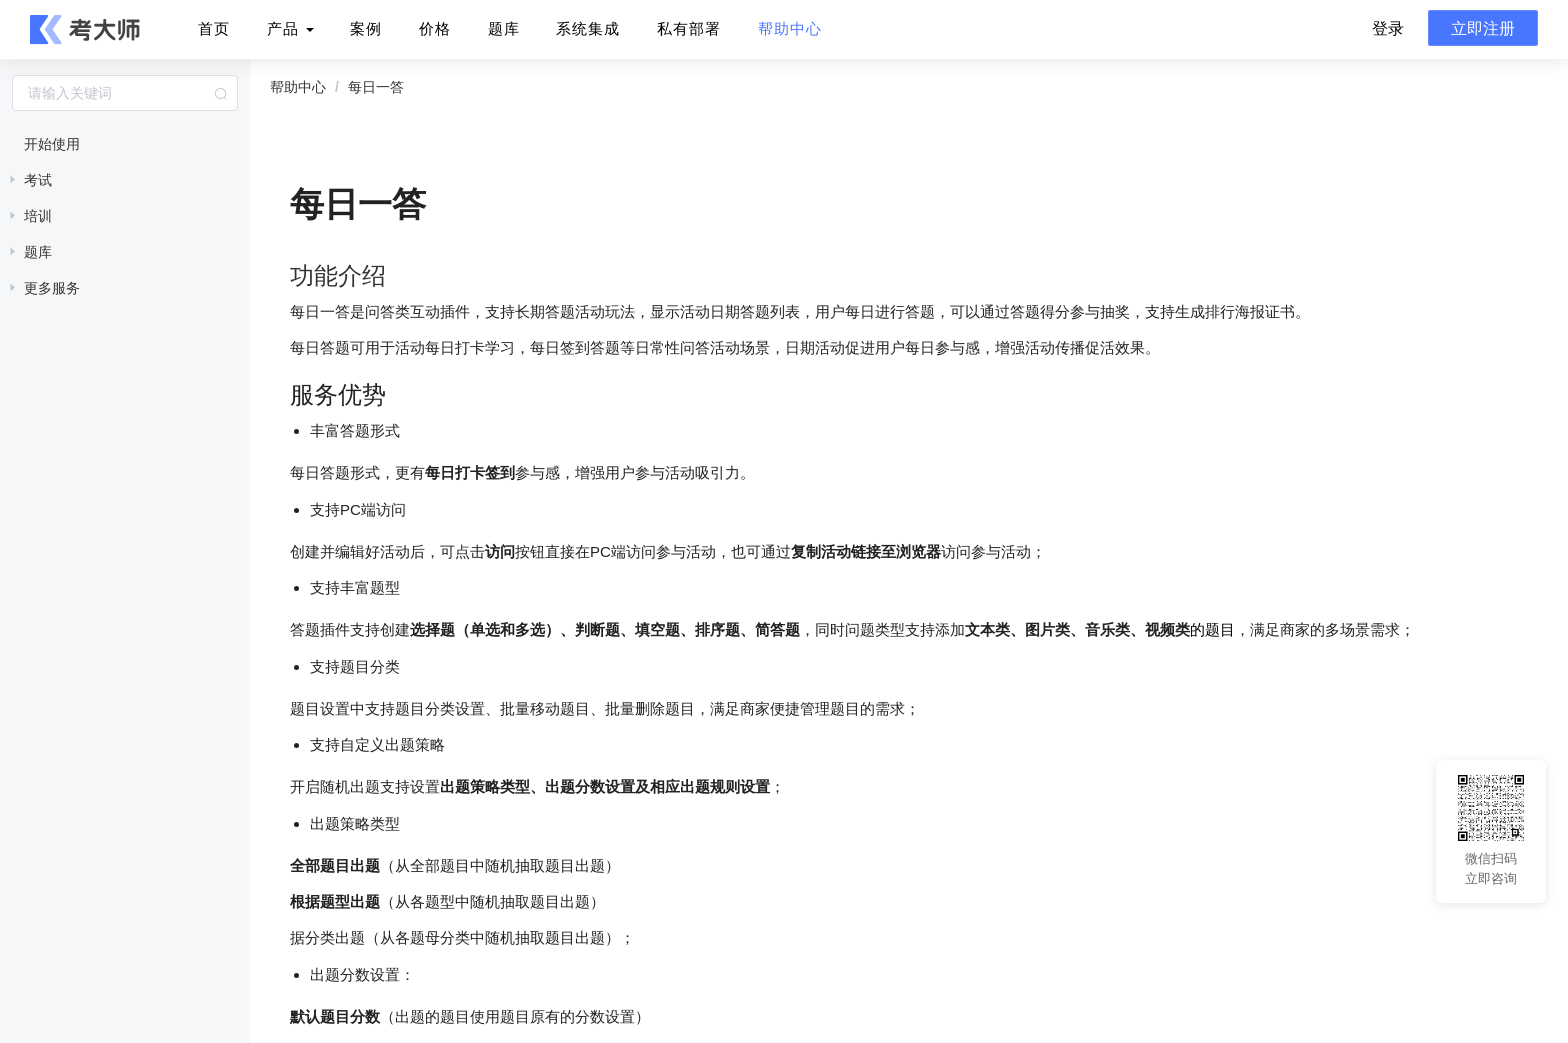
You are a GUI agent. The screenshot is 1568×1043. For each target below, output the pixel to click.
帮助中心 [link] (298, 87)
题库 (504, 28)
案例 (366, 28)
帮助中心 (790, 28)
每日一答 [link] (376, 87)
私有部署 (689, 28)
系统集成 (588, 28)
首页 (214, 28)
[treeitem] (125, 144)
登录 (1388, 28)
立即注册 (1483, 28)
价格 (435, 28)
